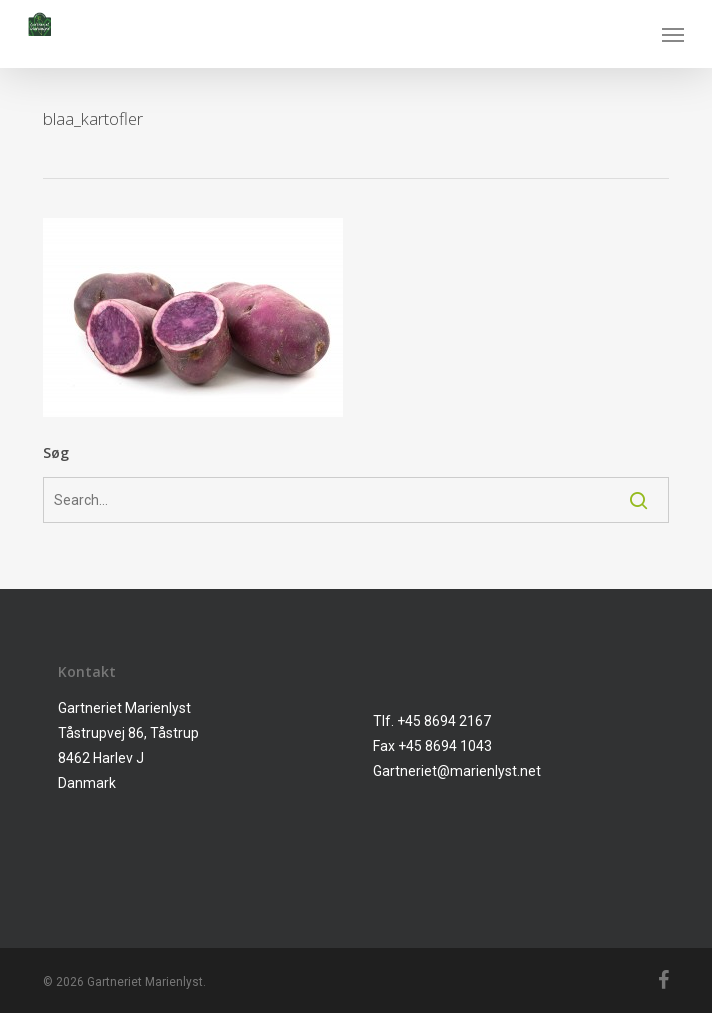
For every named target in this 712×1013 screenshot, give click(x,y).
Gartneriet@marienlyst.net (457, 771)
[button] (673, 34)
